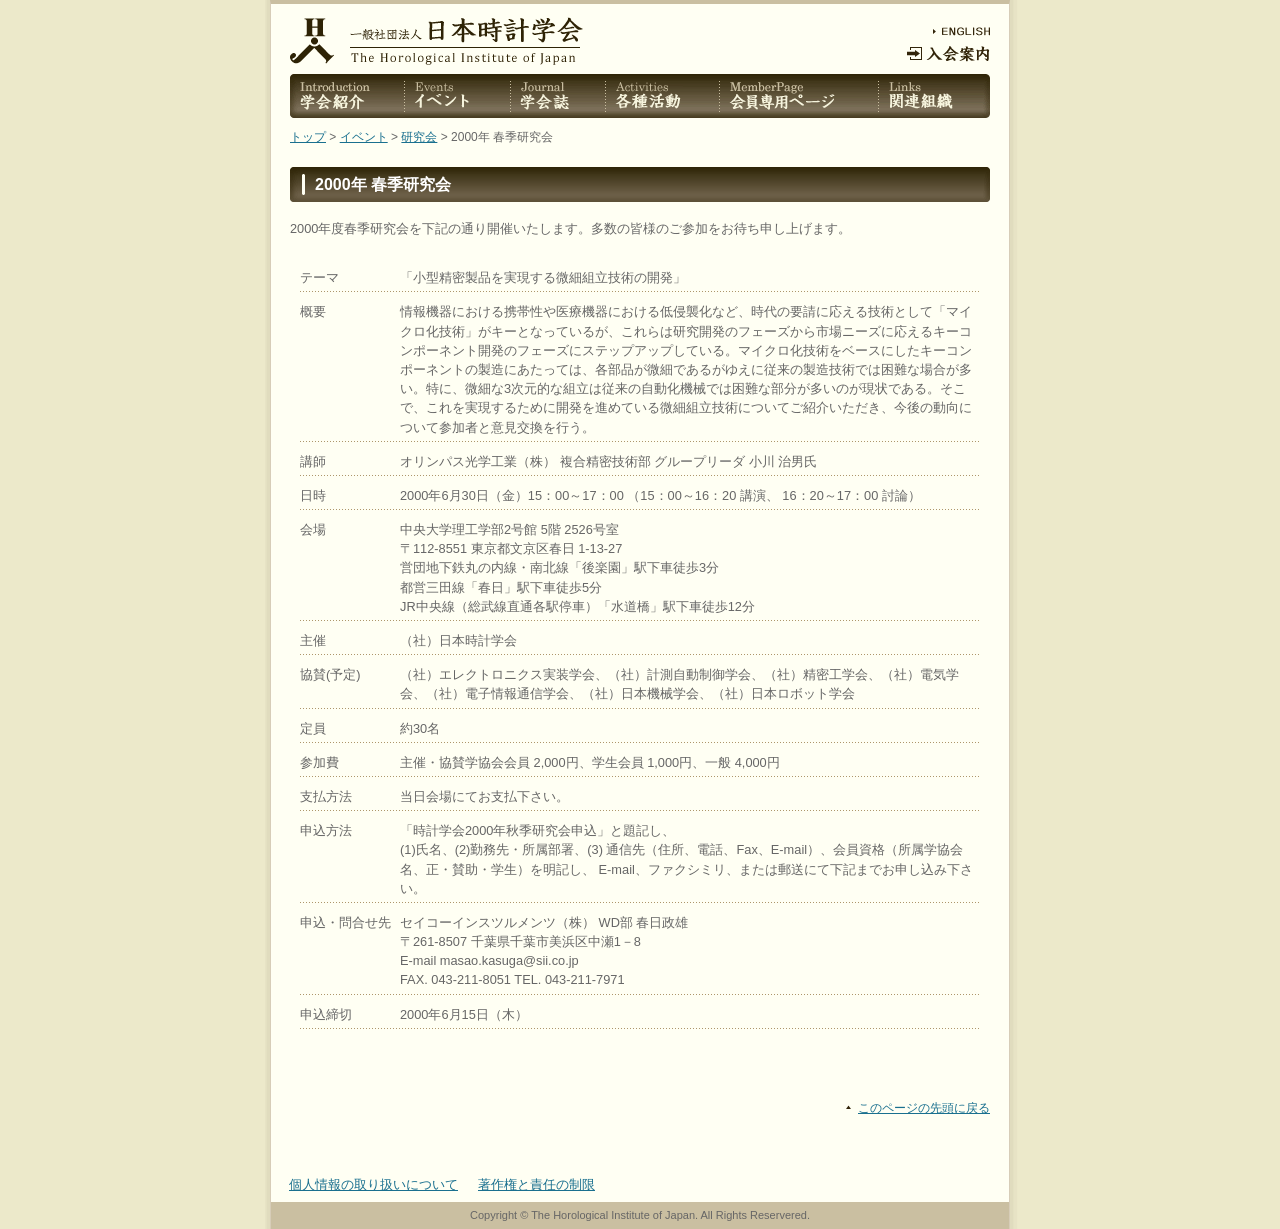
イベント (364, 137)
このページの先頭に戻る (924, 1108)
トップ (308, 137)
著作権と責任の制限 (536, 1184)
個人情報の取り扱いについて (373, 1184)
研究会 (419, 137)
